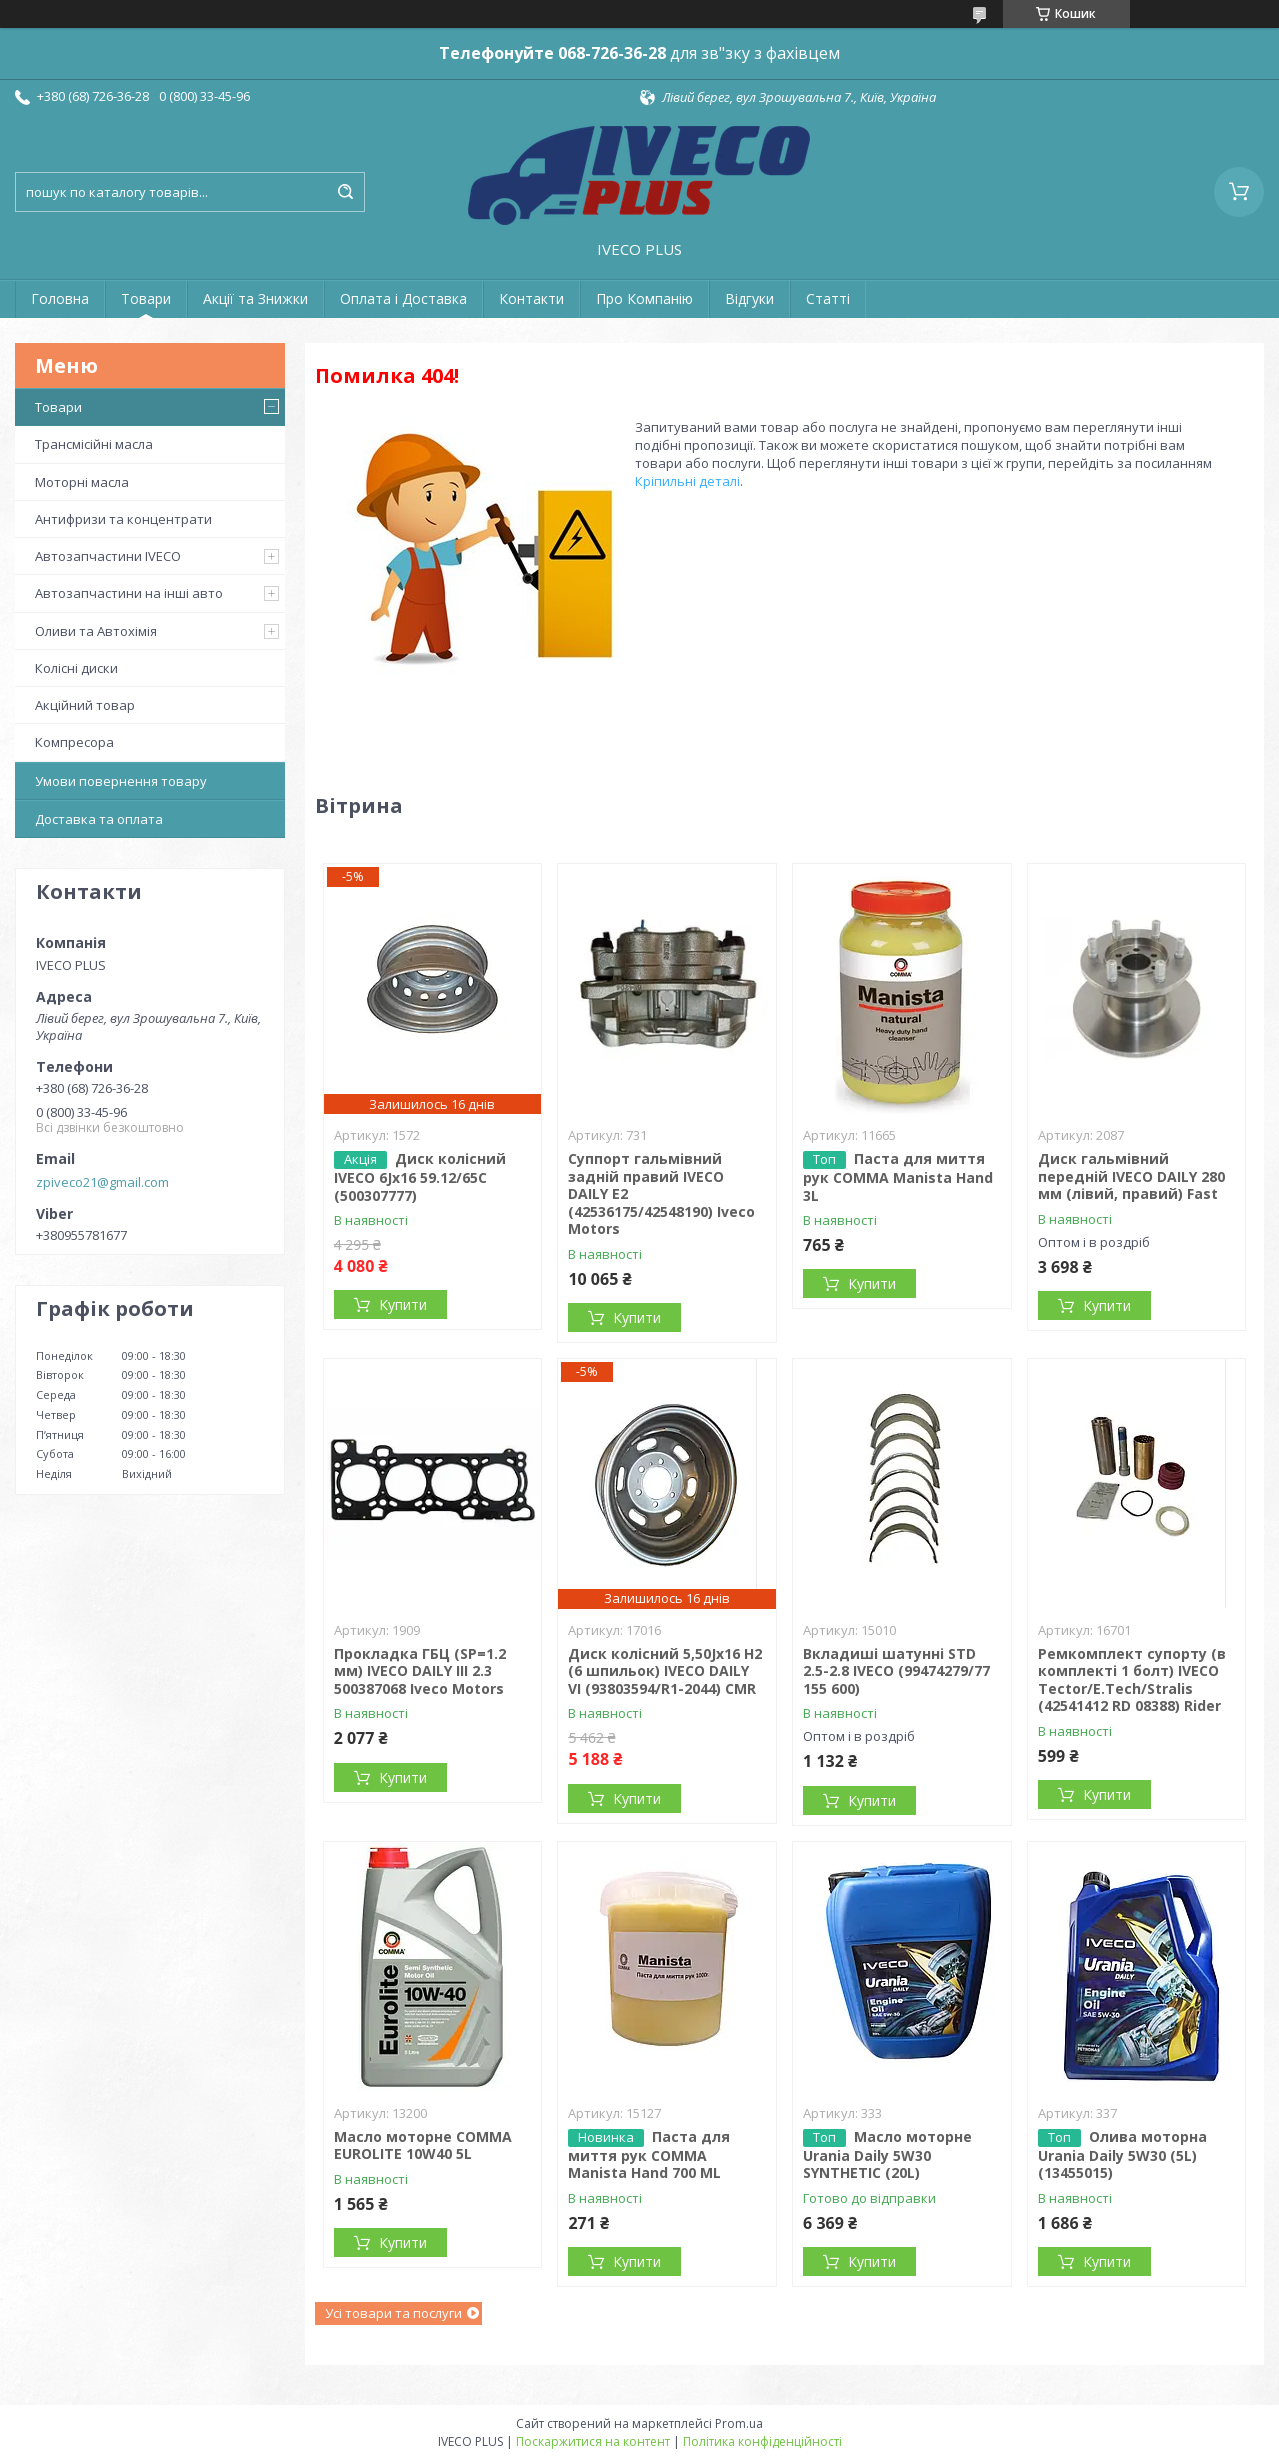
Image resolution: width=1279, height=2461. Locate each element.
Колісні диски (76, 668)
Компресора (74, 742)
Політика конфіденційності (762, 2441)
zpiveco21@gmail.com (102, 1182)
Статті (828, 298)
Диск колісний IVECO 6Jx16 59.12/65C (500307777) (420, 1177)
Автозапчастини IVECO (108, 556)
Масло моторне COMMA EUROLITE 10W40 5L (423, 2145)
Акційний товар (85, 705)
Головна (60, 298)
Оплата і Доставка (403, 298)
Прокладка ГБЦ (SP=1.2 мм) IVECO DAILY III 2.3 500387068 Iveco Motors (420, 1671)
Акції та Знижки (255, 298)
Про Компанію (644, 298)
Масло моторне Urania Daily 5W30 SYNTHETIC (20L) (887, 2155)
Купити (403, 1304)
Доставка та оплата (99, 819)
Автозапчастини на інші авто (129, 593)
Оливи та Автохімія (96, 631)
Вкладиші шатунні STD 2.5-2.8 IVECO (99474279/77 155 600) (896, 1671)
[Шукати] (345, 192)
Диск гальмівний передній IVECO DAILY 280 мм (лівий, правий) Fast (1131, 1176)
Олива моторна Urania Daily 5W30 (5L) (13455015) (1122, 2155)
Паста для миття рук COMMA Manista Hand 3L (898, 1177)
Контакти (531, 298)
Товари (146, 298)
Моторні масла (82, 482)
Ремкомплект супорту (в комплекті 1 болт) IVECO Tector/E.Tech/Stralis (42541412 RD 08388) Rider (1132, 1680)
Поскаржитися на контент (593, 2441)
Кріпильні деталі (687, 481)
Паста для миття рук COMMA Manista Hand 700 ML (649, 2155)
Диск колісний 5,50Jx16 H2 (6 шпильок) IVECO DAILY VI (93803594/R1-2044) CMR (665, 1671)
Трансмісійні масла (94, 444)
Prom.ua (739, 2423)
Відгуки (749, 298)
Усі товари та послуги (393, 2313)
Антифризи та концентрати (123, 519)
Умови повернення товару (121, 781)
